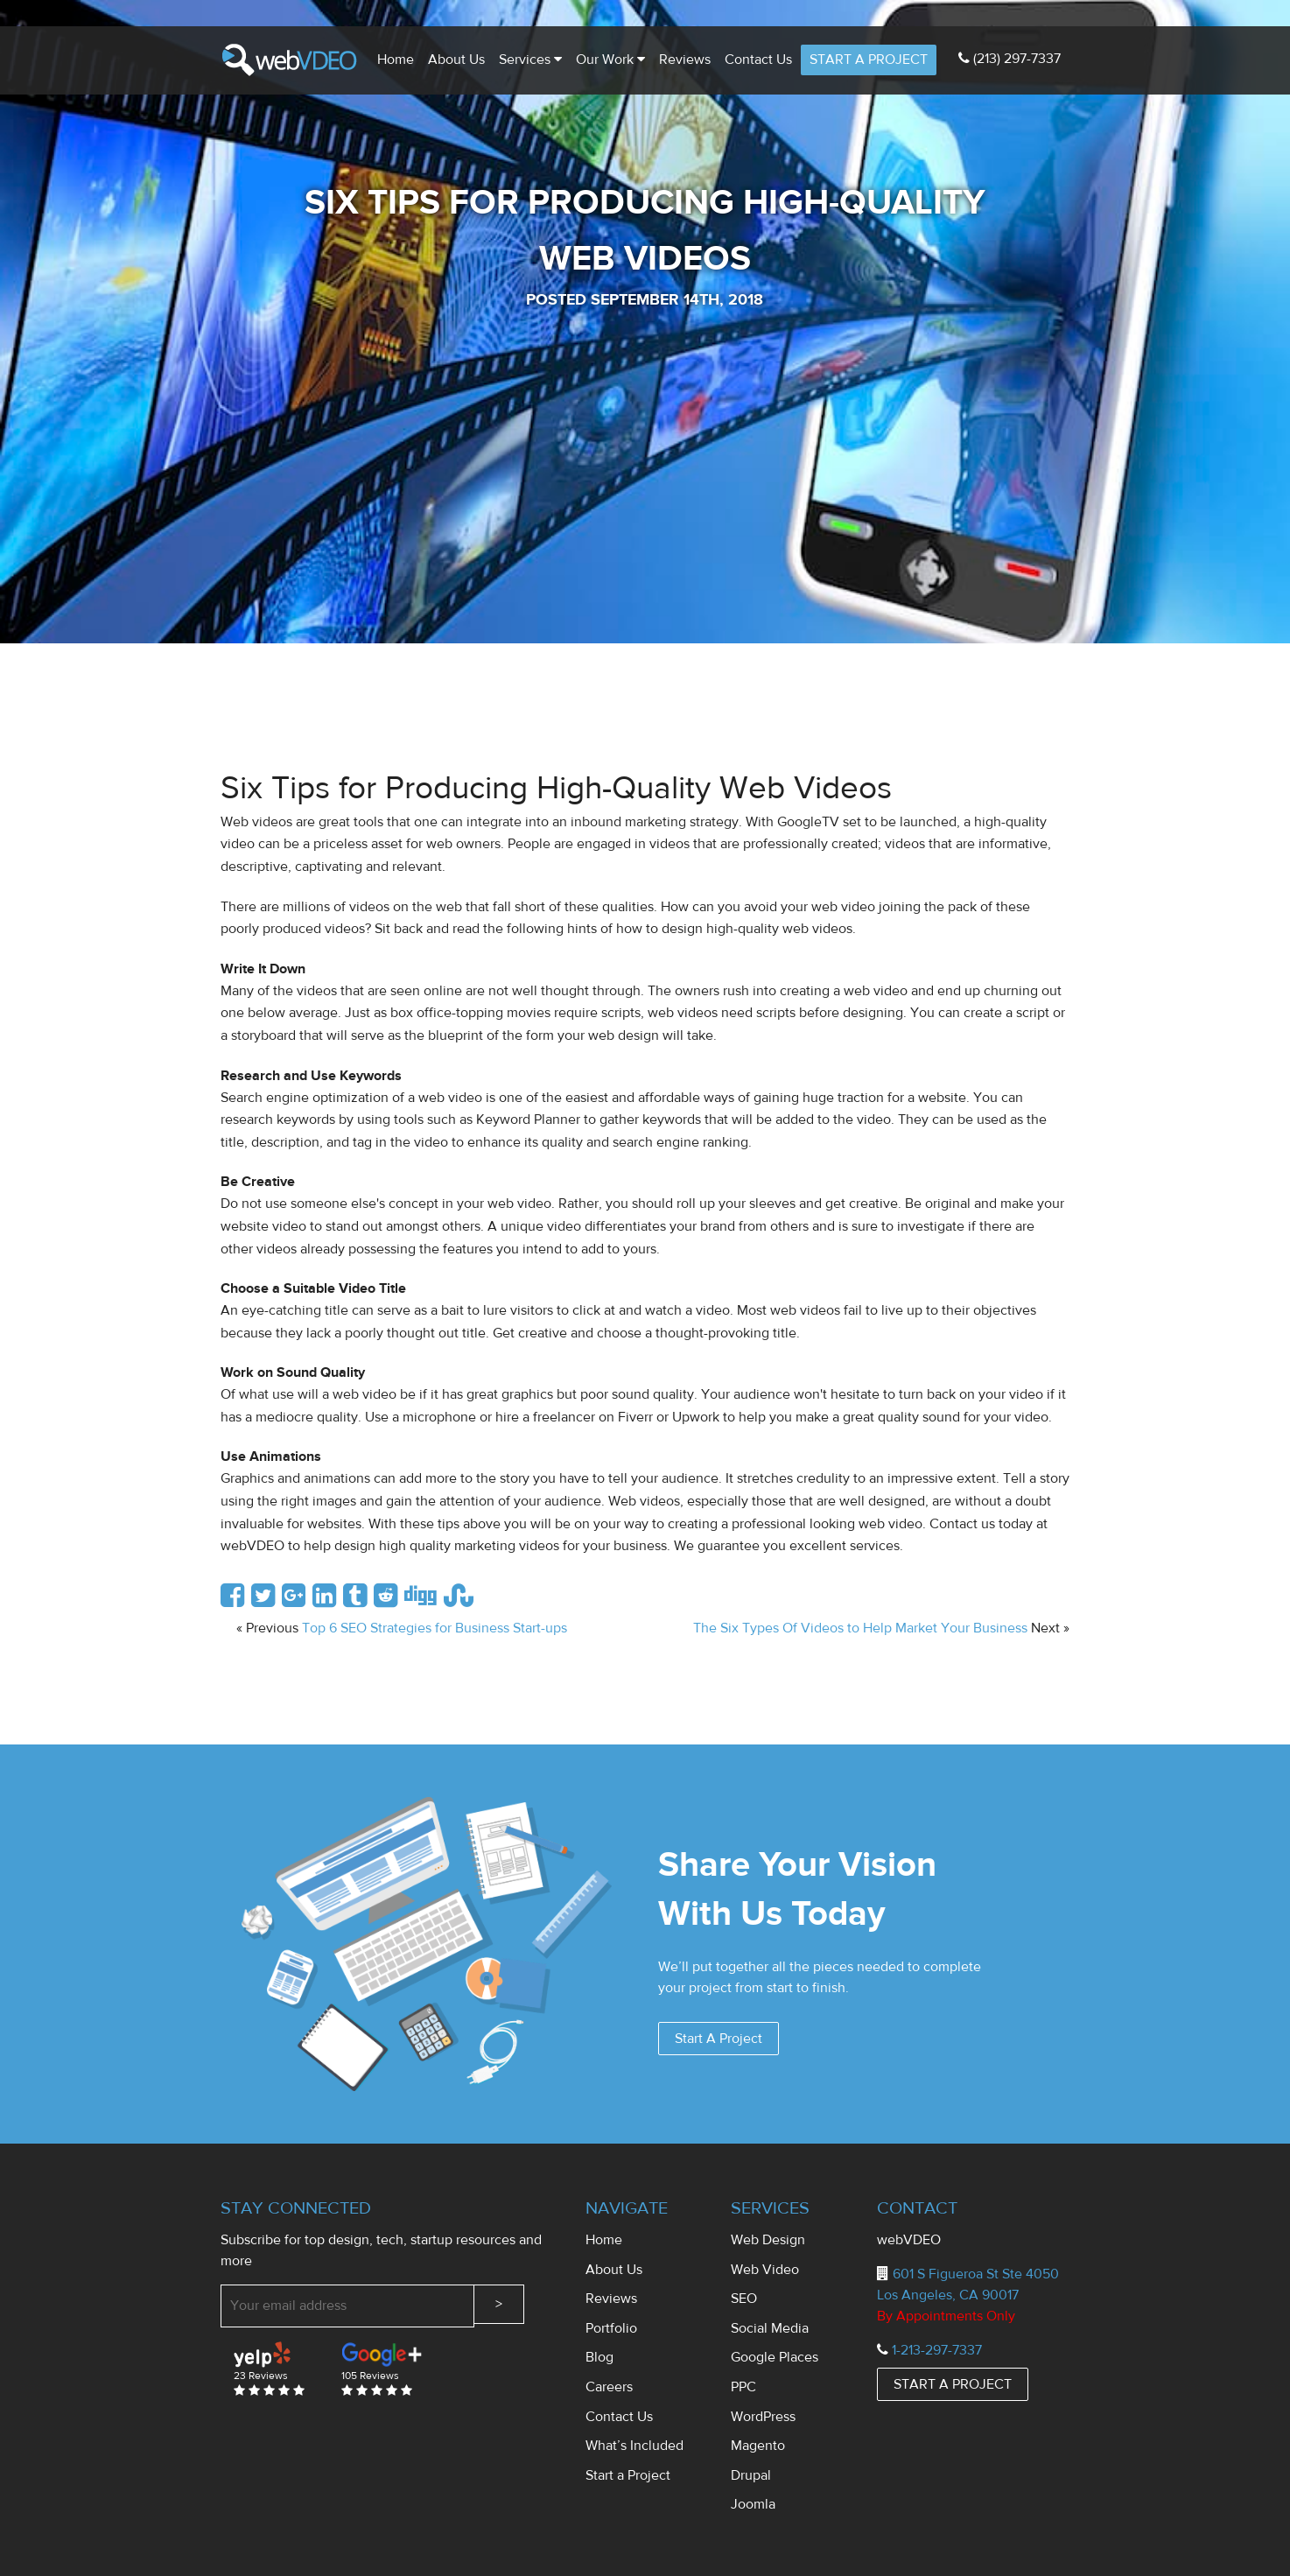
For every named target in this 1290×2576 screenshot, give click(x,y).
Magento (758, 2445)
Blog (599, 2357)
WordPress (763, 2416)
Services (530, 59)
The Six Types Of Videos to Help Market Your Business (860, 1628)
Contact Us (619, 2416)
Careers (609, 2387)
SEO (744, 2298)
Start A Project (718, 2038)
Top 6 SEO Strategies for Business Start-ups (434, 1628)
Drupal (751, 2475)
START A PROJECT (869, 59)
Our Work (610, 59)
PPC (743, 2387)
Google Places (774, 2357)
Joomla (753, 2504)
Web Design (768, 2240)
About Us (456, 59)
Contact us (758, 59)
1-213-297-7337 (937, 2350)
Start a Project (627, 2475)
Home (395, 59)
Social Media (770, 2328)
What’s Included (634, 2445)
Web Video (765, 2269)
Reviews (685, 59)
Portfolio (611, 2328)
